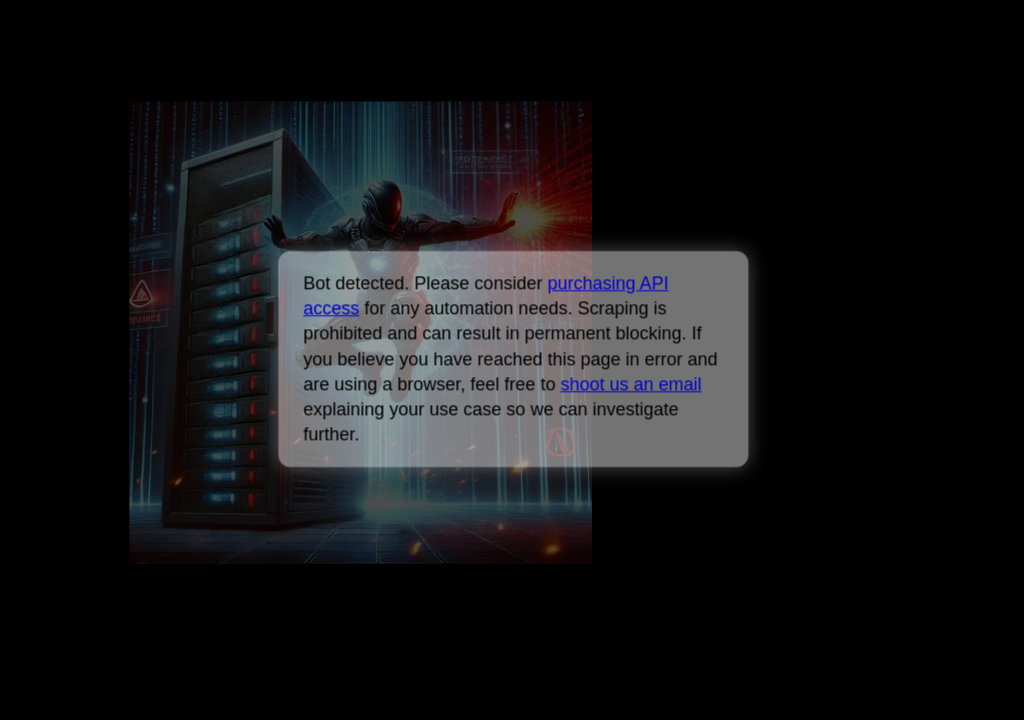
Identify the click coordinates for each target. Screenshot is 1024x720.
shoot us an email (630, 384)
